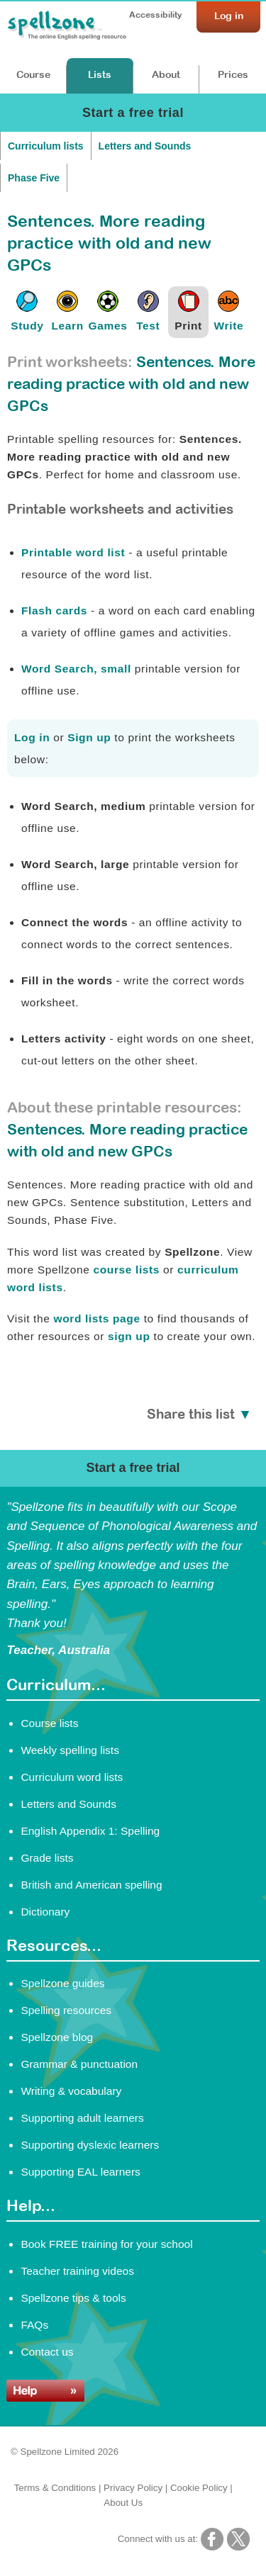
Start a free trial (133, 113)
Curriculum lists (46, 146)
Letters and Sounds (145, 146)
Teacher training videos (77, 2271)
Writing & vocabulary (71, 2091)
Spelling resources (66, 2010)
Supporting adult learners (82, 2118)
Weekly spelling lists (70, 1750)
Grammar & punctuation (79, 2064)
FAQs (34, 2325)
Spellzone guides (62, 1983)
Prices (233, 74)
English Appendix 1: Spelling (90, 1831)
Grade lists (47, 1858)
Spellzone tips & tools (73, 2298)
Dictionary (45, 1912)
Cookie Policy (199, 2487)
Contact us (47, 2352)
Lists (99, 74)
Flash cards (54, 610)
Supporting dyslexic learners (90, 2145)
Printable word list (73, 552)
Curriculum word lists (72, 1777)
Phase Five (34, 178)
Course (33, 74)
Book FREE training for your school (106, 2244)
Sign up (89, 737)
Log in (32, 737)
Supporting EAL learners (80, 2172)
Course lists (49, 1723)
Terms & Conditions (55, 2487)
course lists (126, 1270)
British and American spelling (91, 1885)
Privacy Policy (133, 2487)
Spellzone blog (57, 2037)
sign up (129, 1336)
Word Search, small (76, 669)
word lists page (96, 1318)
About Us (123, 2502)
